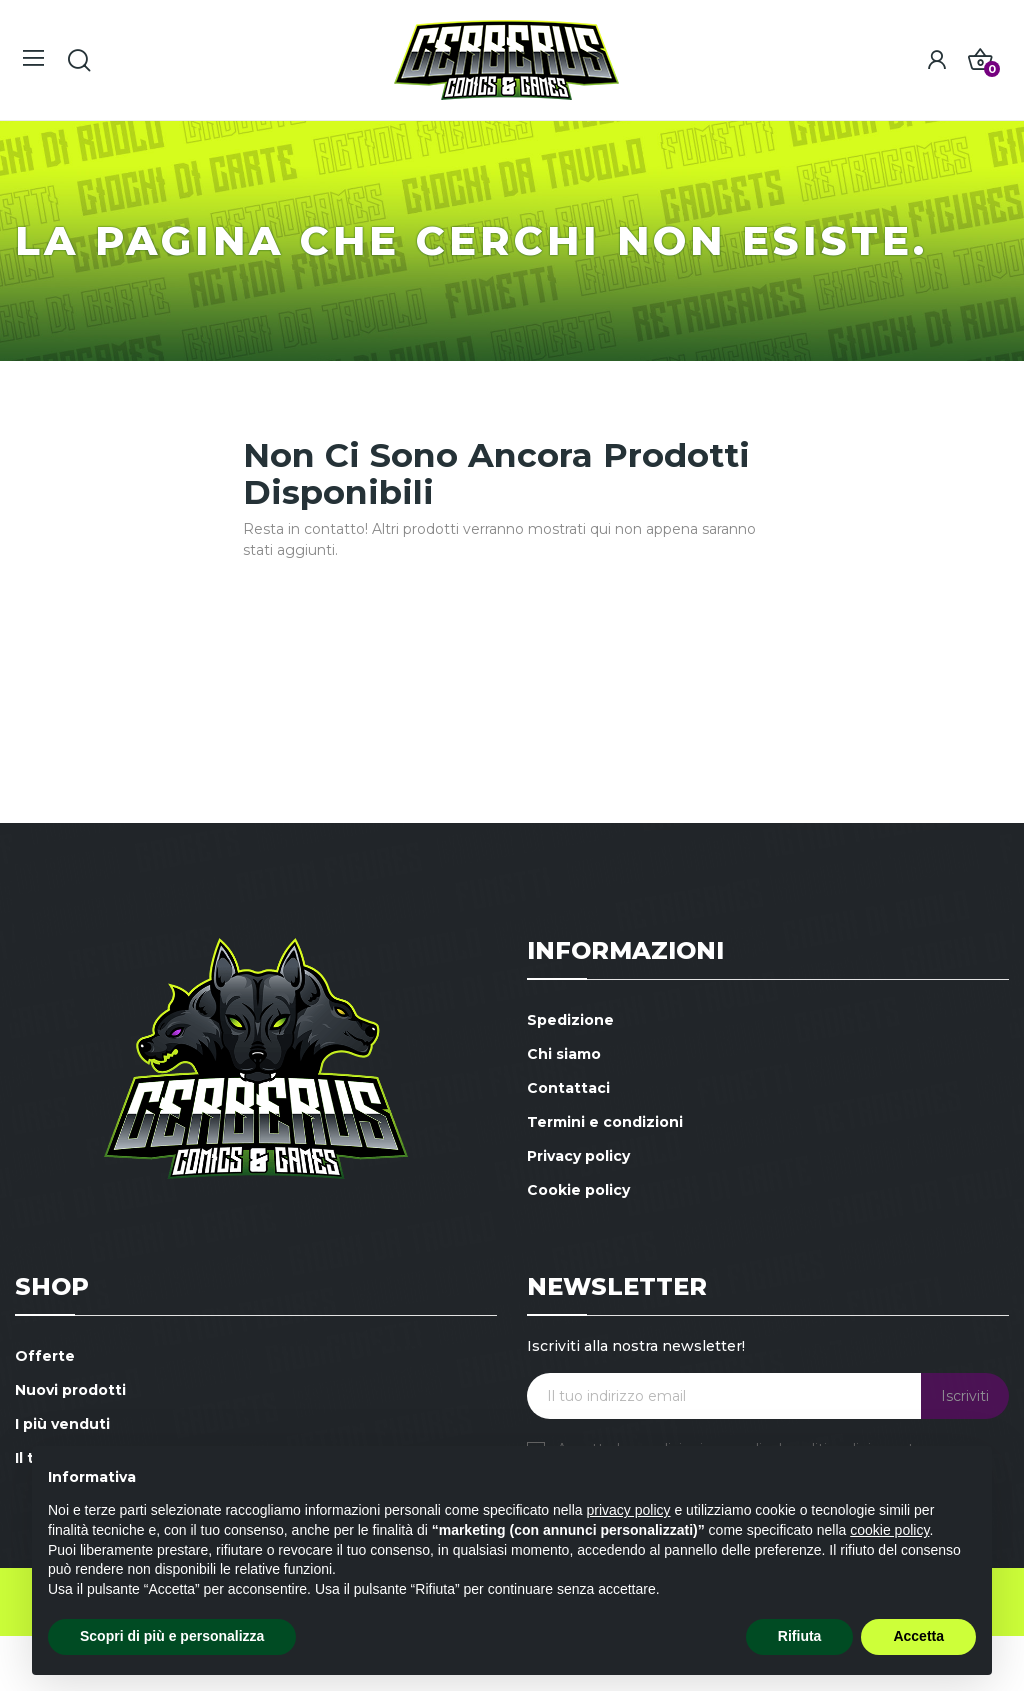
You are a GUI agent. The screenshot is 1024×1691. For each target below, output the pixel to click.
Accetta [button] (918, 1636)
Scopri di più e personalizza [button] (172, 1636)
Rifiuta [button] (800, 1636)
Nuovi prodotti (70, 1390)
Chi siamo (564, 1054)
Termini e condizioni (605, 1122)
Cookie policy (578, 1190)
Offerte (45, 1356)
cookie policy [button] (889, 1530)
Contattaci (568, 1088)
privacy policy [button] (629, 1510)
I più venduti (62, 1424)
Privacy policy (578, 1156)
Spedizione (570, 1020)
